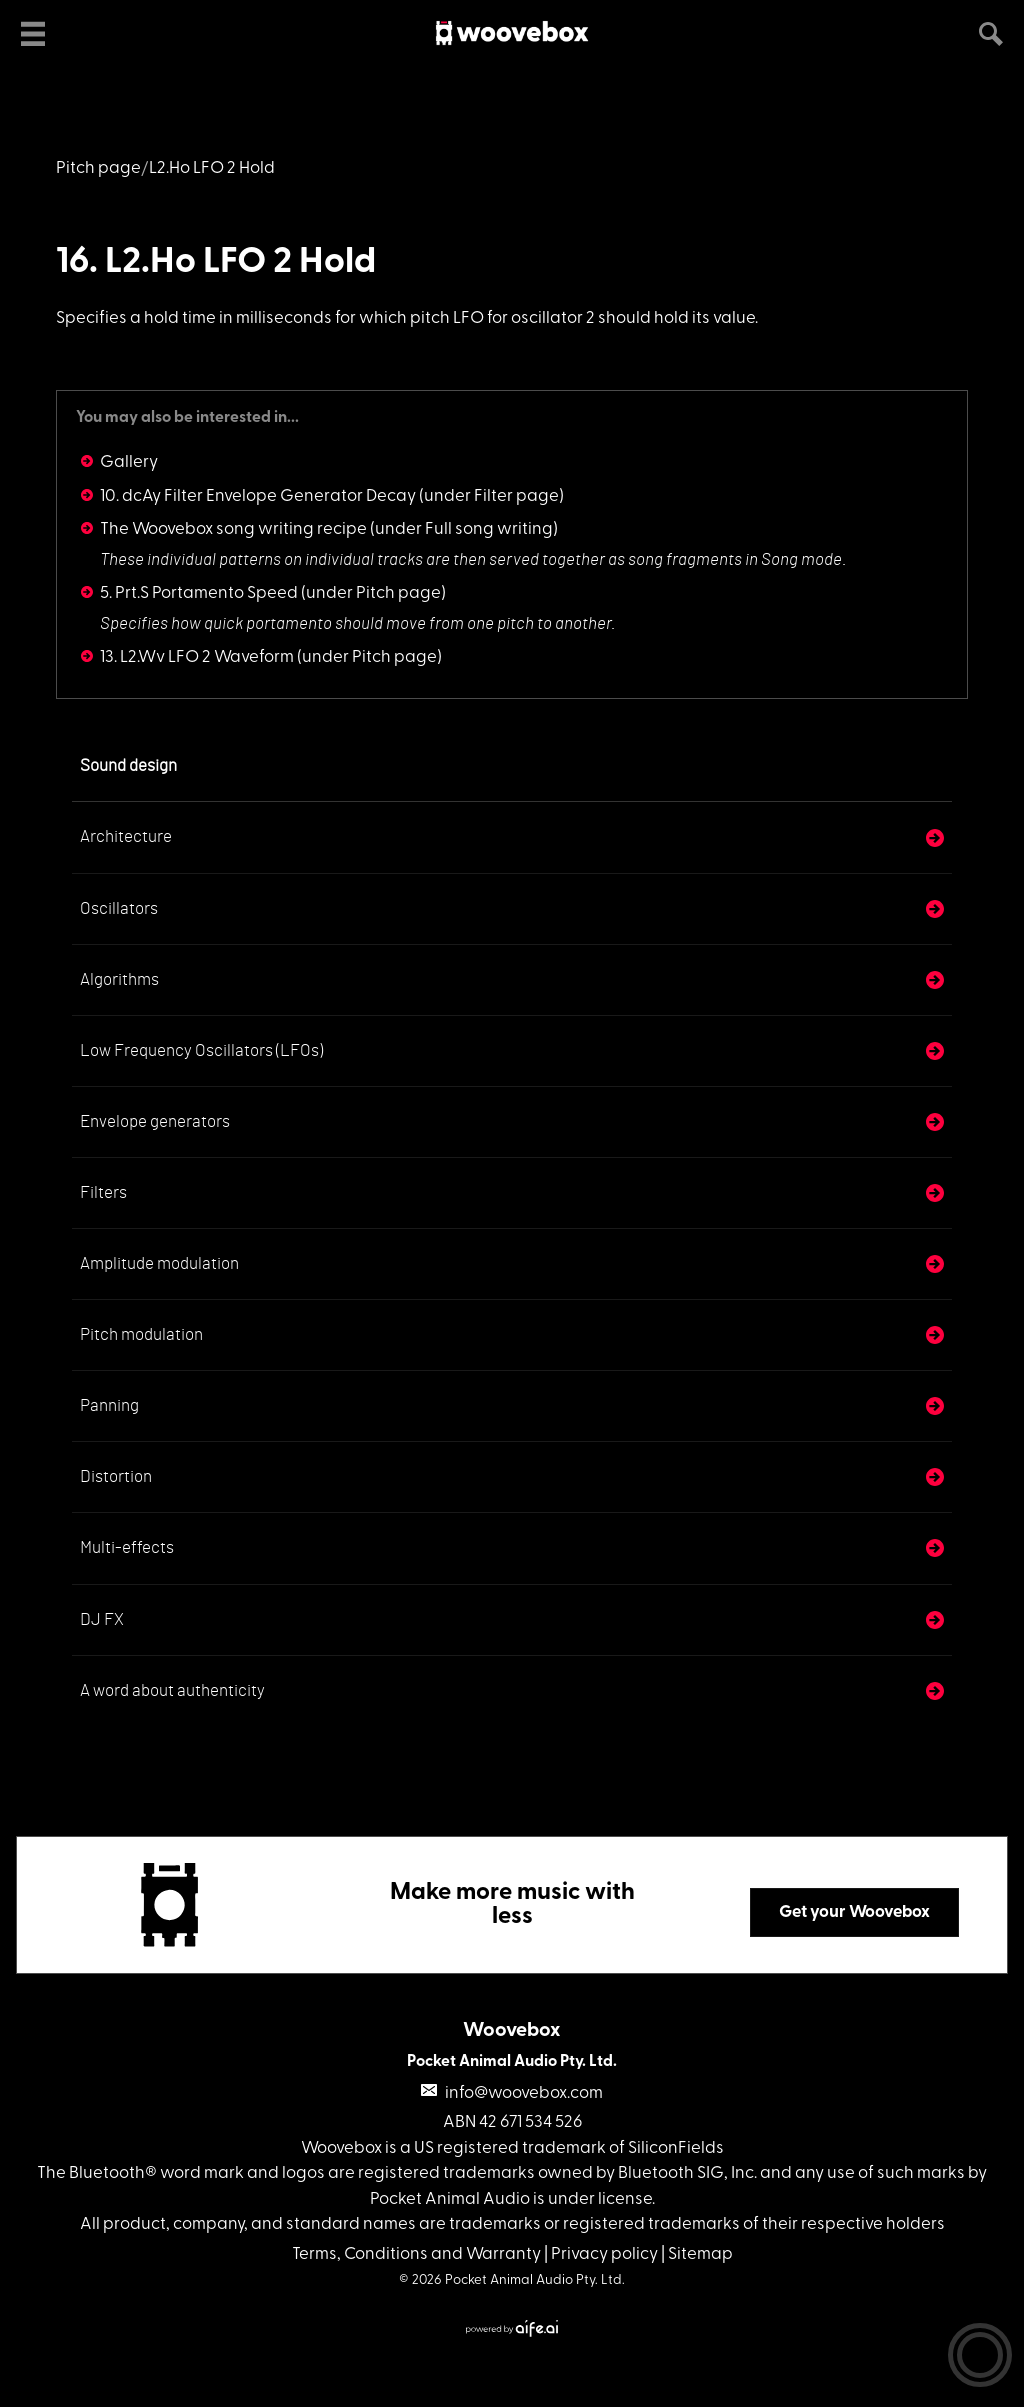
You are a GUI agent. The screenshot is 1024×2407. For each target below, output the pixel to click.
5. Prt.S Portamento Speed (199, 593)
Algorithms (119, 979)
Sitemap (700, 2254)
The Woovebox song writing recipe (233, 529)
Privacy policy (604, 2254)
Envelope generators (155, 1121)
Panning (109, 1405)
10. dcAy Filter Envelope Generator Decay (258, 496)
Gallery (129, 462)
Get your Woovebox (854, 1912)
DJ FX (102, 1619)
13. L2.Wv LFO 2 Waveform (197, 657)
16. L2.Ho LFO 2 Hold (216, 263)
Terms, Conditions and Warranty (416, 2254)
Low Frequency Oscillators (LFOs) (201, 1050)
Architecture (126, 836)
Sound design (128, 765)
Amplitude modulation (159, 1263)
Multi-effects (127, 1547)
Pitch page (98, 168)
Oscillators (119, 908)
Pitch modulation (141, 1334)
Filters (103, 1192)
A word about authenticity (172, 1690)
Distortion (116, 1476)
